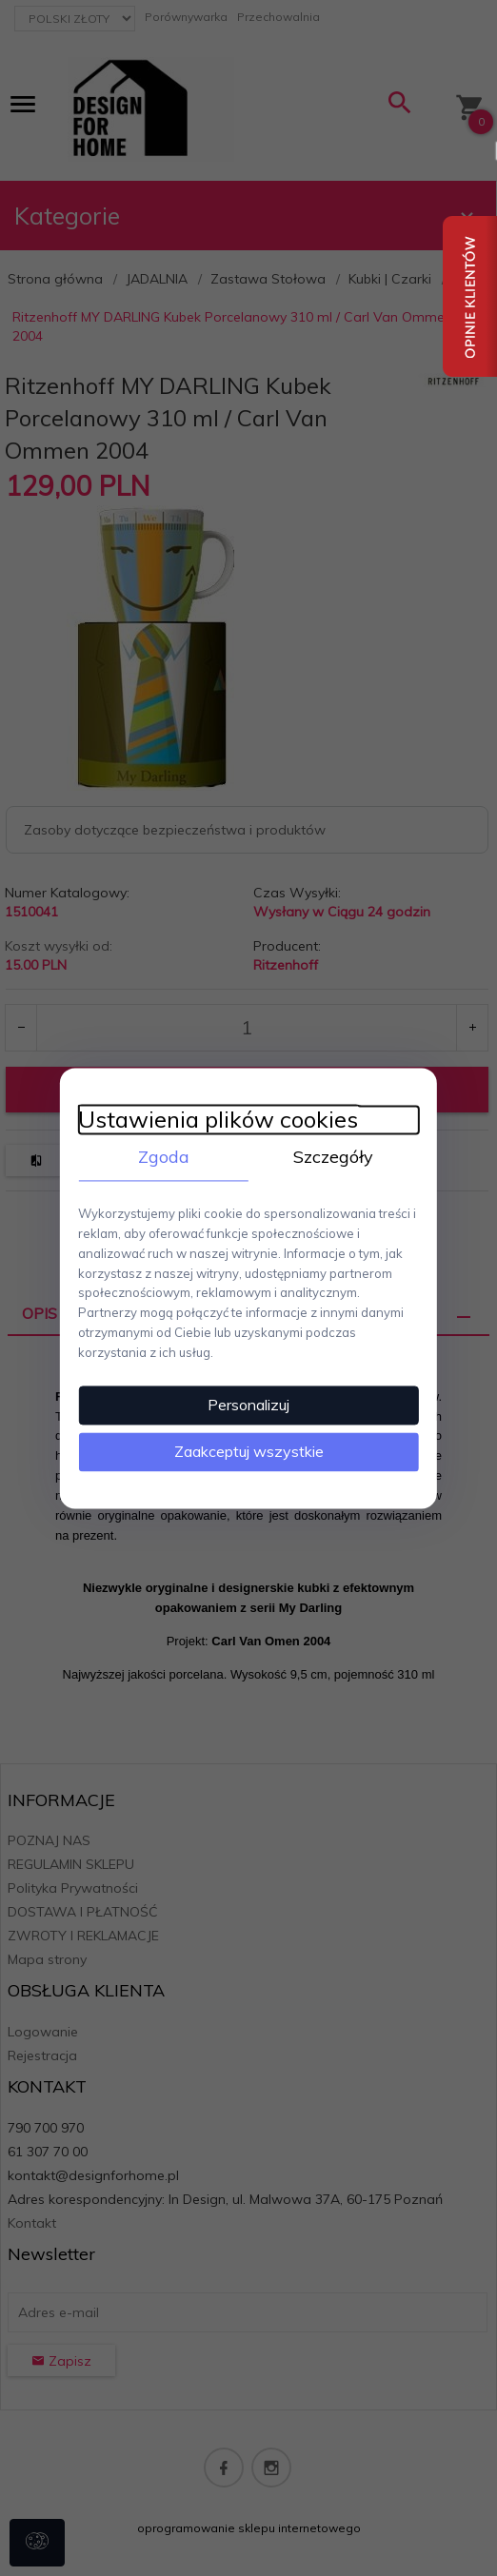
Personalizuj (248, 1404)
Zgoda (163, 1156)
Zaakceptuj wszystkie (249, 1451)
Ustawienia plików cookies (217, 1118)
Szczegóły (334, 1156)
